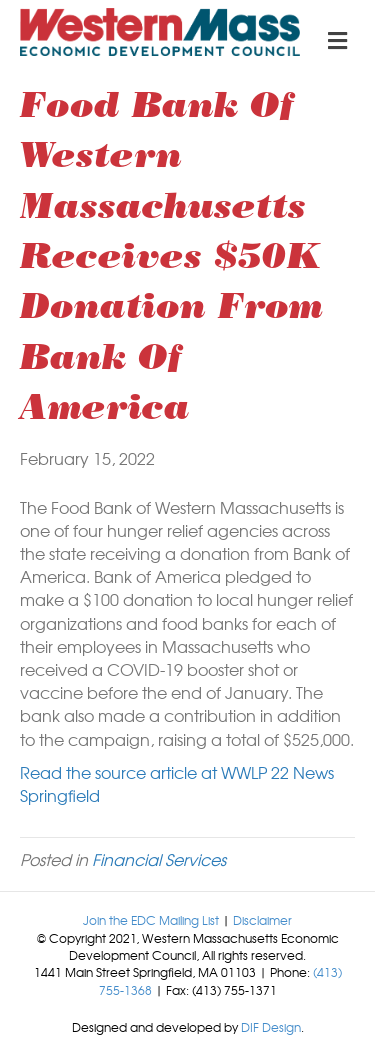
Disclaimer (262, 920)
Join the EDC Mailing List (151, 920)
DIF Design (271, 1027)
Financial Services (159, 859)
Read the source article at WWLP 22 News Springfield (177, 783)
